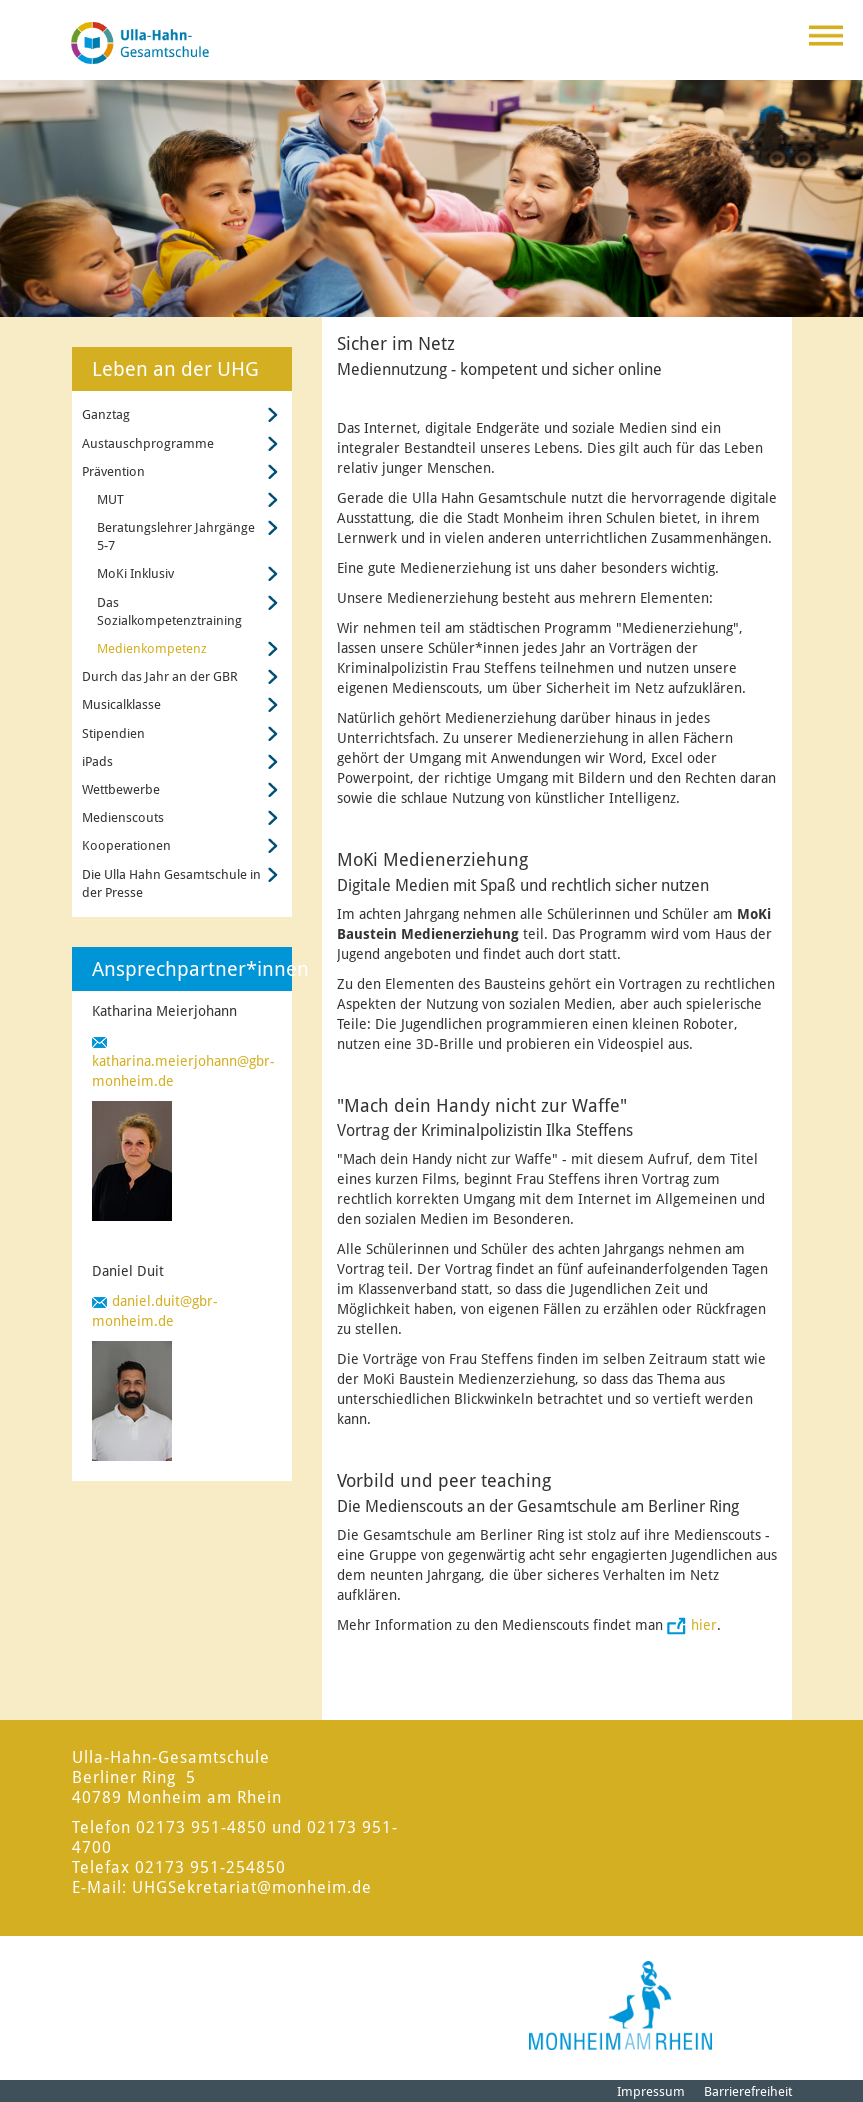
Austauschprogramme (148, 443)
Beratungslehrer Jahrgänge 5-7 (176, 536)
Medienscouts (123, 817)
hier (704, 1625)
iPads (97, 761)
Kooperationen (126, 845)
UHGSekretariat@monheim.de (252, 1887)
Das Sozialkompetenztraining (169, 611)
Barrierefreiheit (748, 2091)
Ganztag (106, 414)
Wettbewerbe (121, 789)
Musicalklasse (121, 704)
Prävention (113, 471)
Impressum (651, 2091)
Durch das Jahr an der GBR (160, 676)
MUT (110, 499)
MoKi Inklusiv (135, 573)
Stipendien (113, 733)
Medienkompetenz (152, 648)
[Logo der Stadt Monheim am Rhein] (620, 2005)
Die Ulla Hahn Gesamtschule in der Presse (171, 883)
